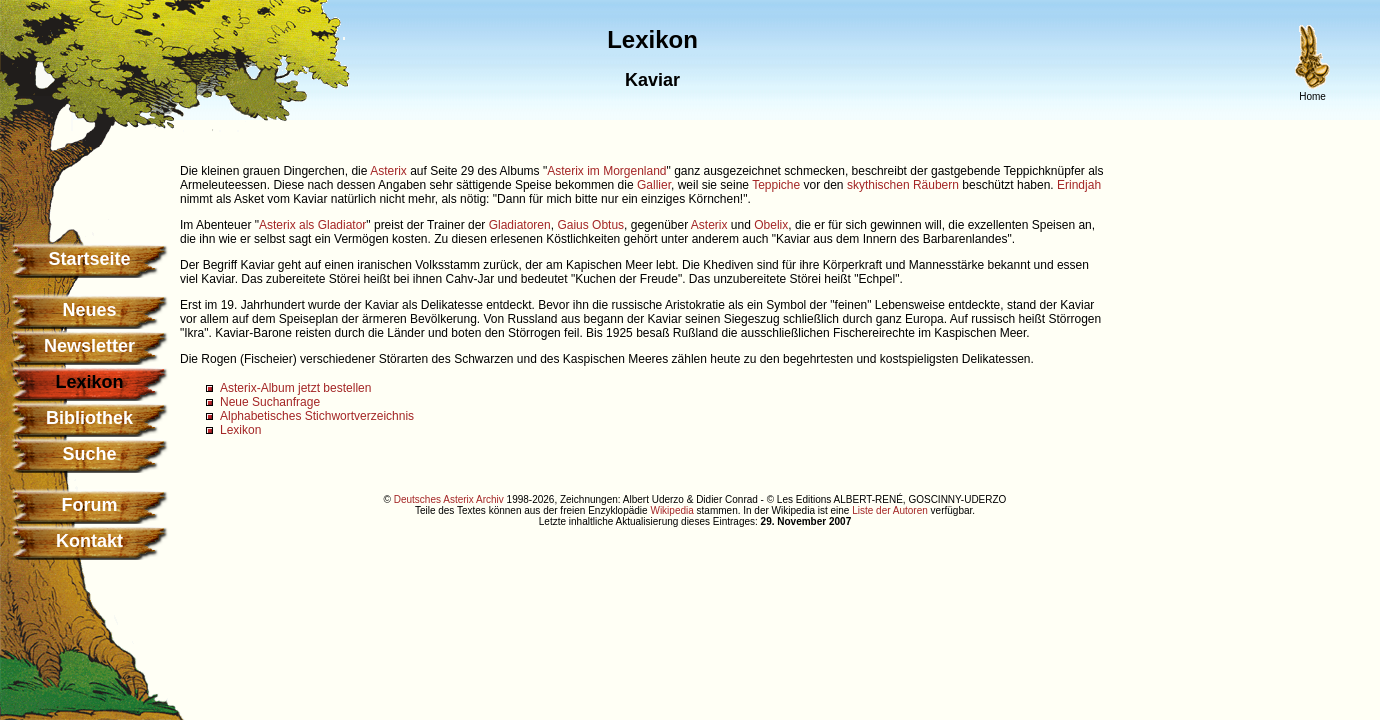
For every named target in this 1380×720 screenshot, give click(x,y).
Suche (89, 454)
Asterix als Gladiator (312, 225)
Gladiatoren (520, 225)
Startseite (89, 259)
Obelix (771, 225)
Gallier (654, 185)
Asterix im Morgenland (606, 171)
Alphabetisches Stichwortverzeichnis (317, 416)
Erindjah (1079, 185)
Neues (89, 310)
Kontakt (89, 541)
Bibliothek (89, 418)
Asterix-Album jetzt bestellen (295, 388)
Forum (90, 505)
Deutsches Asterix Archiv (449, 499)
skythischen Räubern (903, 185)
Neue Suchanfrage (270, 402)
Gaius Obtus (590, 225)
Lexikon (240, 430)
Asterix (388, 171)
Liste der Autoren (890, 510)
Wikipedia (671, 510)
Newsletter (89, 346)
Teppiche (776, 185)
